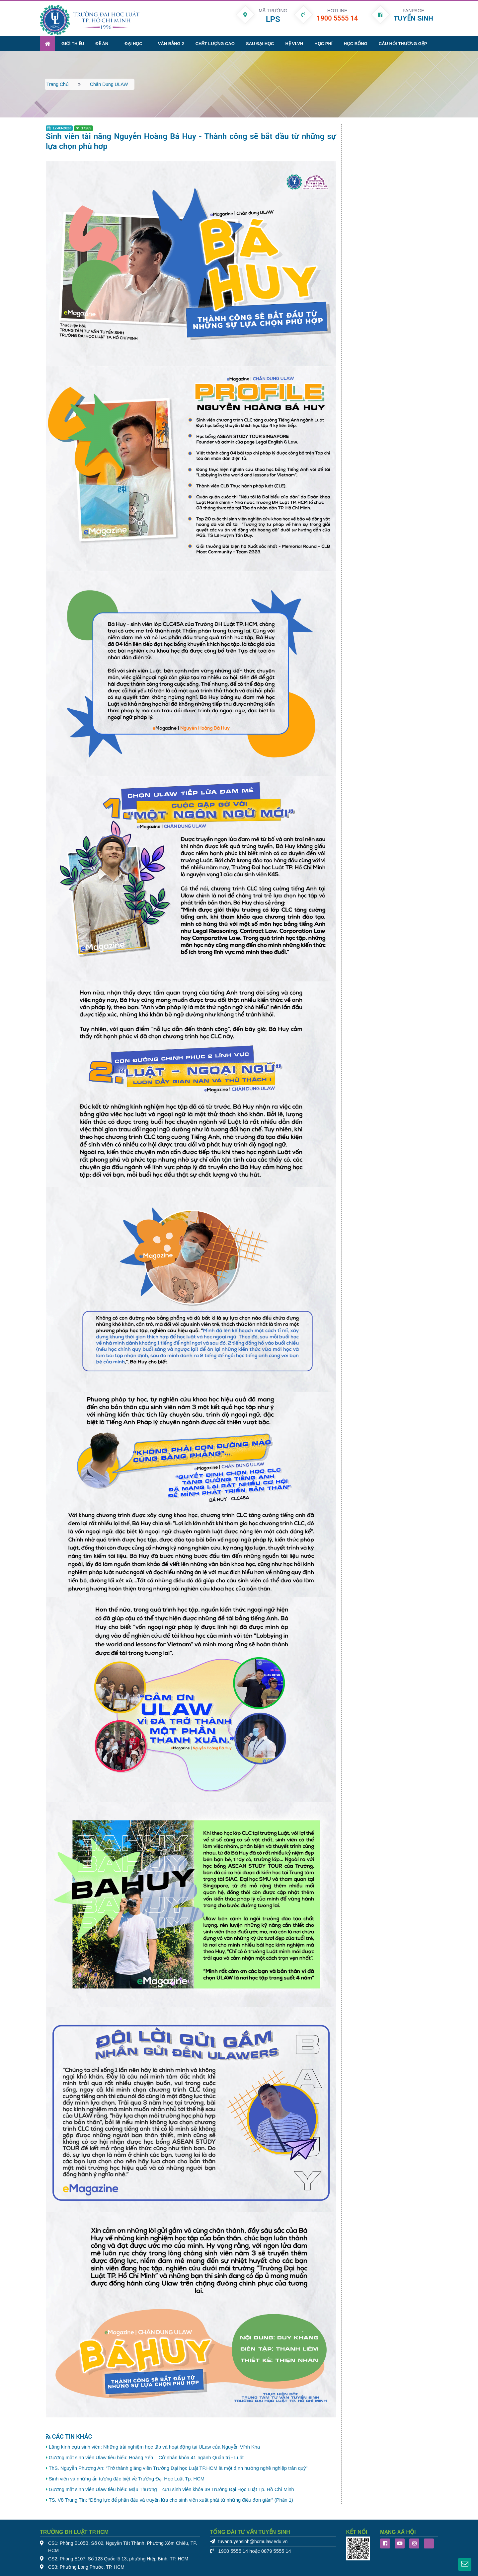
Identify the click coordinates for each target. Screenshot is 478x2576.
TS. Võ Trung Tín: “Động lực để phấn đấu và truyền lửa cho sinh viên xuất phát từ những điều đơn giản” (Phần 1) (171, 2498)
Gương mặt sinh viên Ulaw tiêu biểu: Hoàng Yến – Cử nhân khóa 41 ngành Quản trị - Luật (146, 2456)
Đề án (101, 42)
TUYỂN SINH (413, 18)
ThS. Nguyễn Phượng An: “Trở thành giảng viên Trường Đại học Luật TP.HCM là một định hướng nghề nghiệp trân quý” (178, 2466)
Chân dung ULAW (109, 83)
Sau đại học (260, 42)
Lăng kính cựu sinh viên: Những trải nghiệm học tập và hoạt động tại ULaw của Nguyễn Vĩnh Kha (154, 2445)
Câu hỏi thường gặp (403, 42)
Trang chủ (57, 83)
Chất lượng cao (215, 42)
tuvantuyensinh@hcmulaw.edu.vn (253, 2540)
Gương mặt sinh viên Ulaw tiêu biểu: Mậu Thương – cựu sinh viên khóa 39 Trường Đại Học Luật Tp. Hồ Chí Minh (171, 2488)
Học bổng (355, 42)
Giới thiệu (72, 42)
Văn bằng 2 (171, 42)
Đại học (133, 42)
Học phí (323, 42)
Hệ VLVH (294, 42)
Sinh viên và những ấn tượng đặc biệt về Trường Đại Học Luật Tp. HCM (126, 2477)
